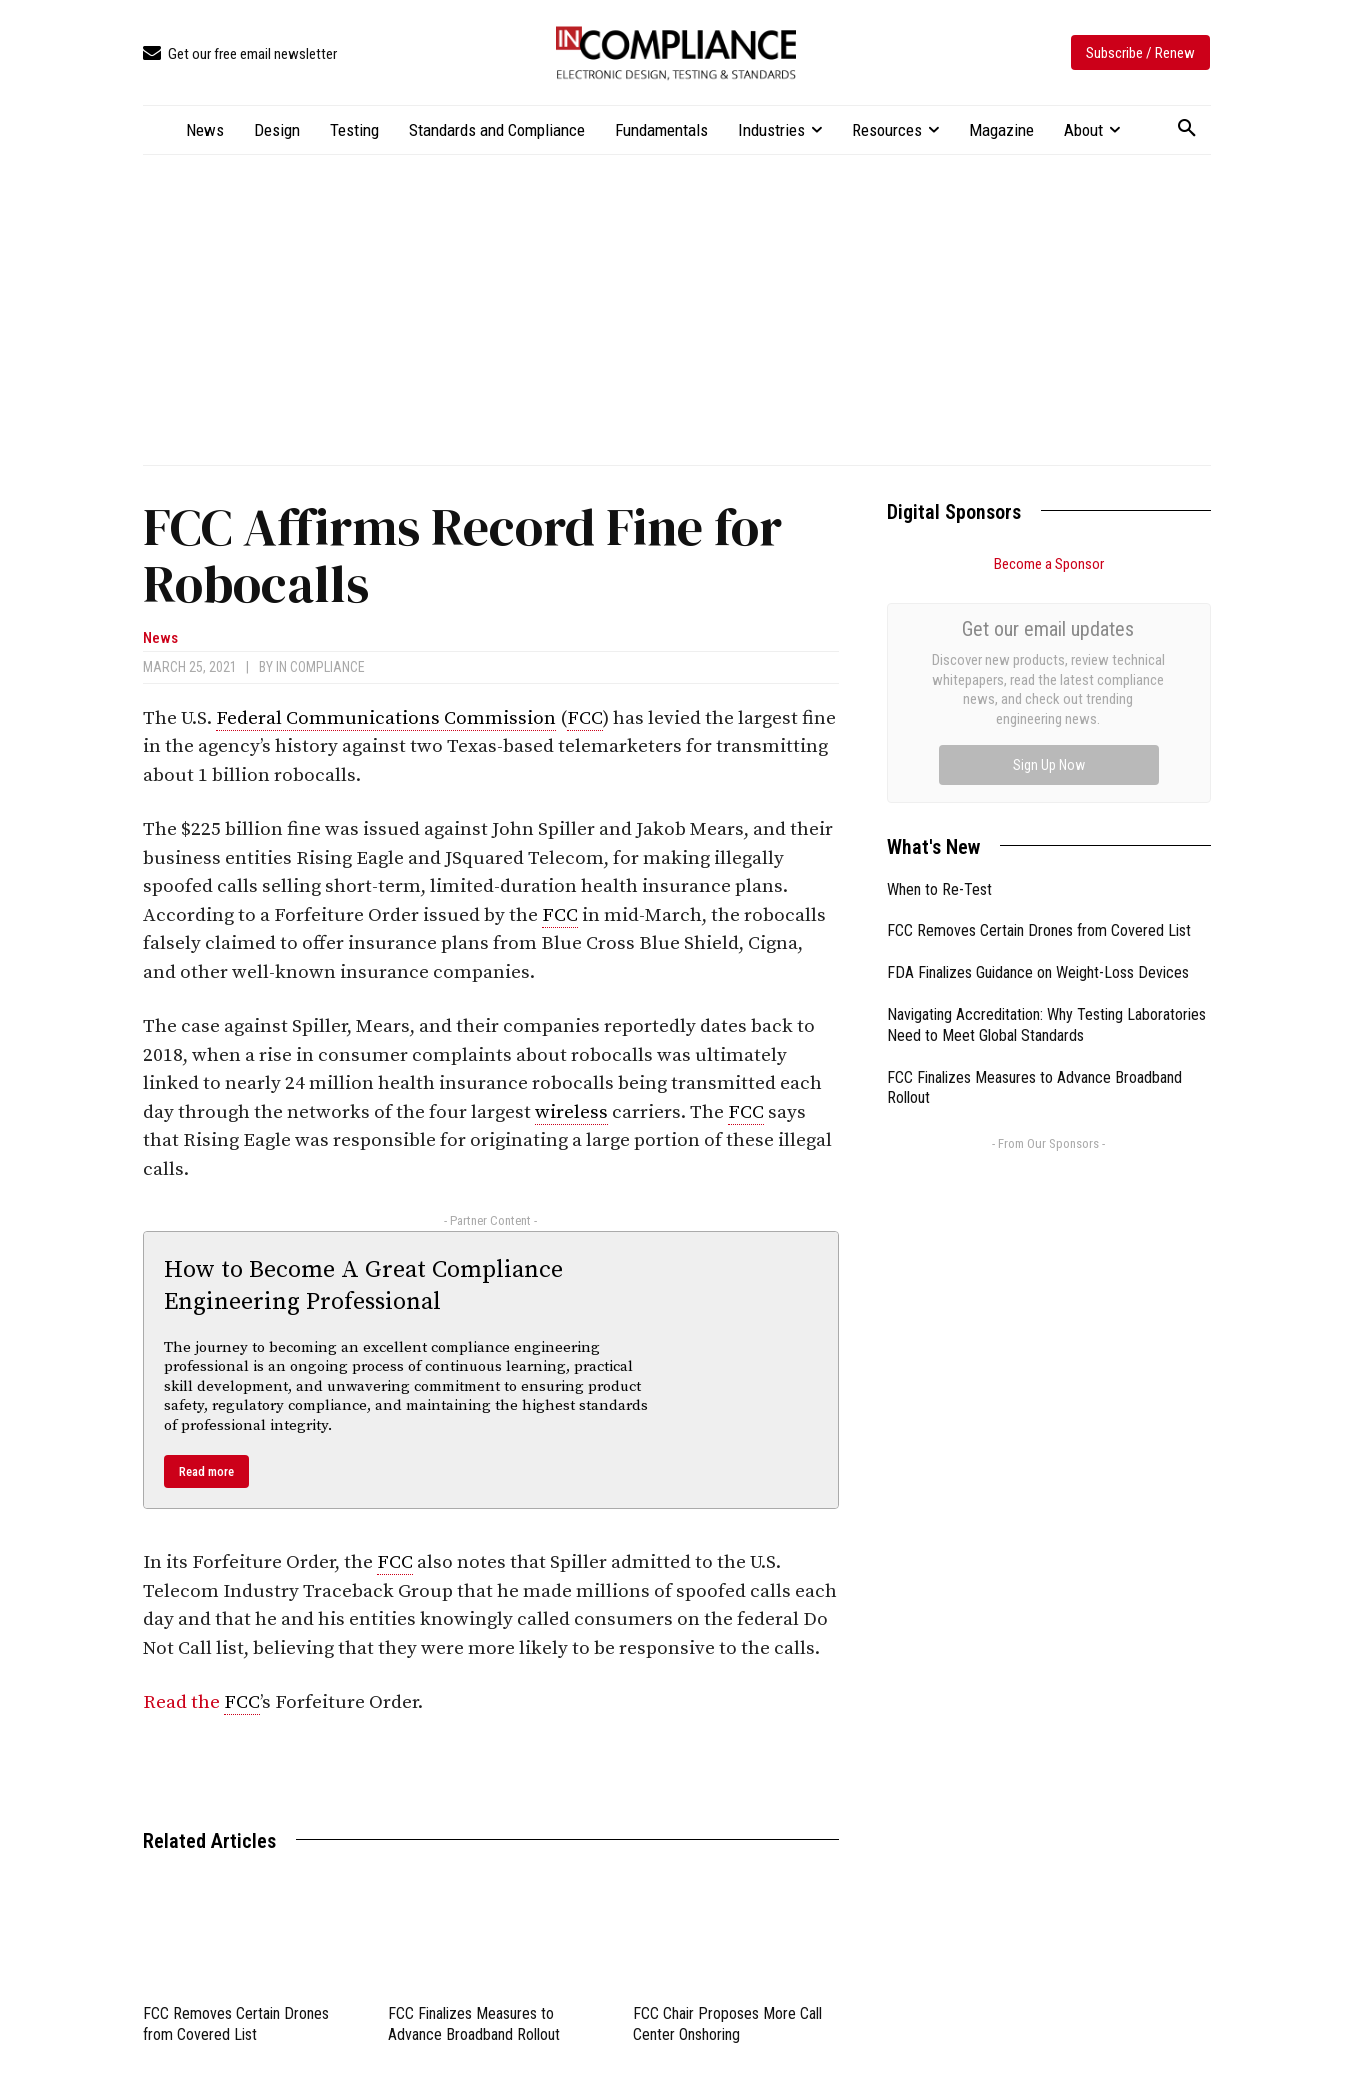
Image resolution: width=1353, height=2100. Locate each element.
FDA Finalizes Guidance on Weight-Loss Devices (1038, 747)
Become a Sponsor (1049, 564)
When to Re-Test (939, 664)
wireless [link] (571, 1112)
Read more (206, 1471)
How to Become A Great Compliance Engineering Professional (363, 1285)
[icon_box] (240, 54)
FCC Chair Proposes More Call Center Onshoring (727, 2024)
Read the (183, 1702)
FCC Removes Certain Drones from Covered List (236, 2024)
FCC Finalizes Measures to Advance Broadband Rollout (474, 2024)
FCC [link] (585, 718)
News (160, 638)
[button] (1187, 129)
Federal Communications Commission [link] (386, 718)
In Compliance (320, 667)
